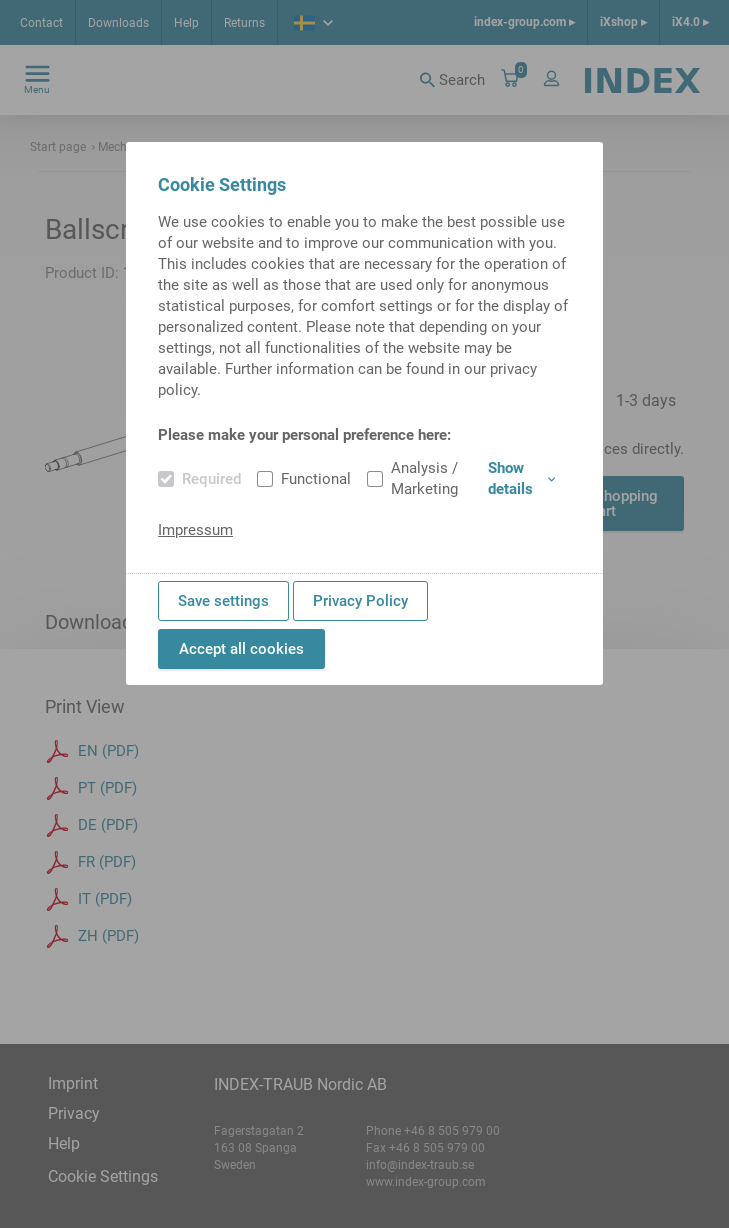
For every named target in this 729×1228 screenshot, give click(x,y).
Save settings (223, 601)
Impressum (195, 530)
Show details (521, 478)
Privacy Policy (360, 601)
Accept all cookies (241, 649)
